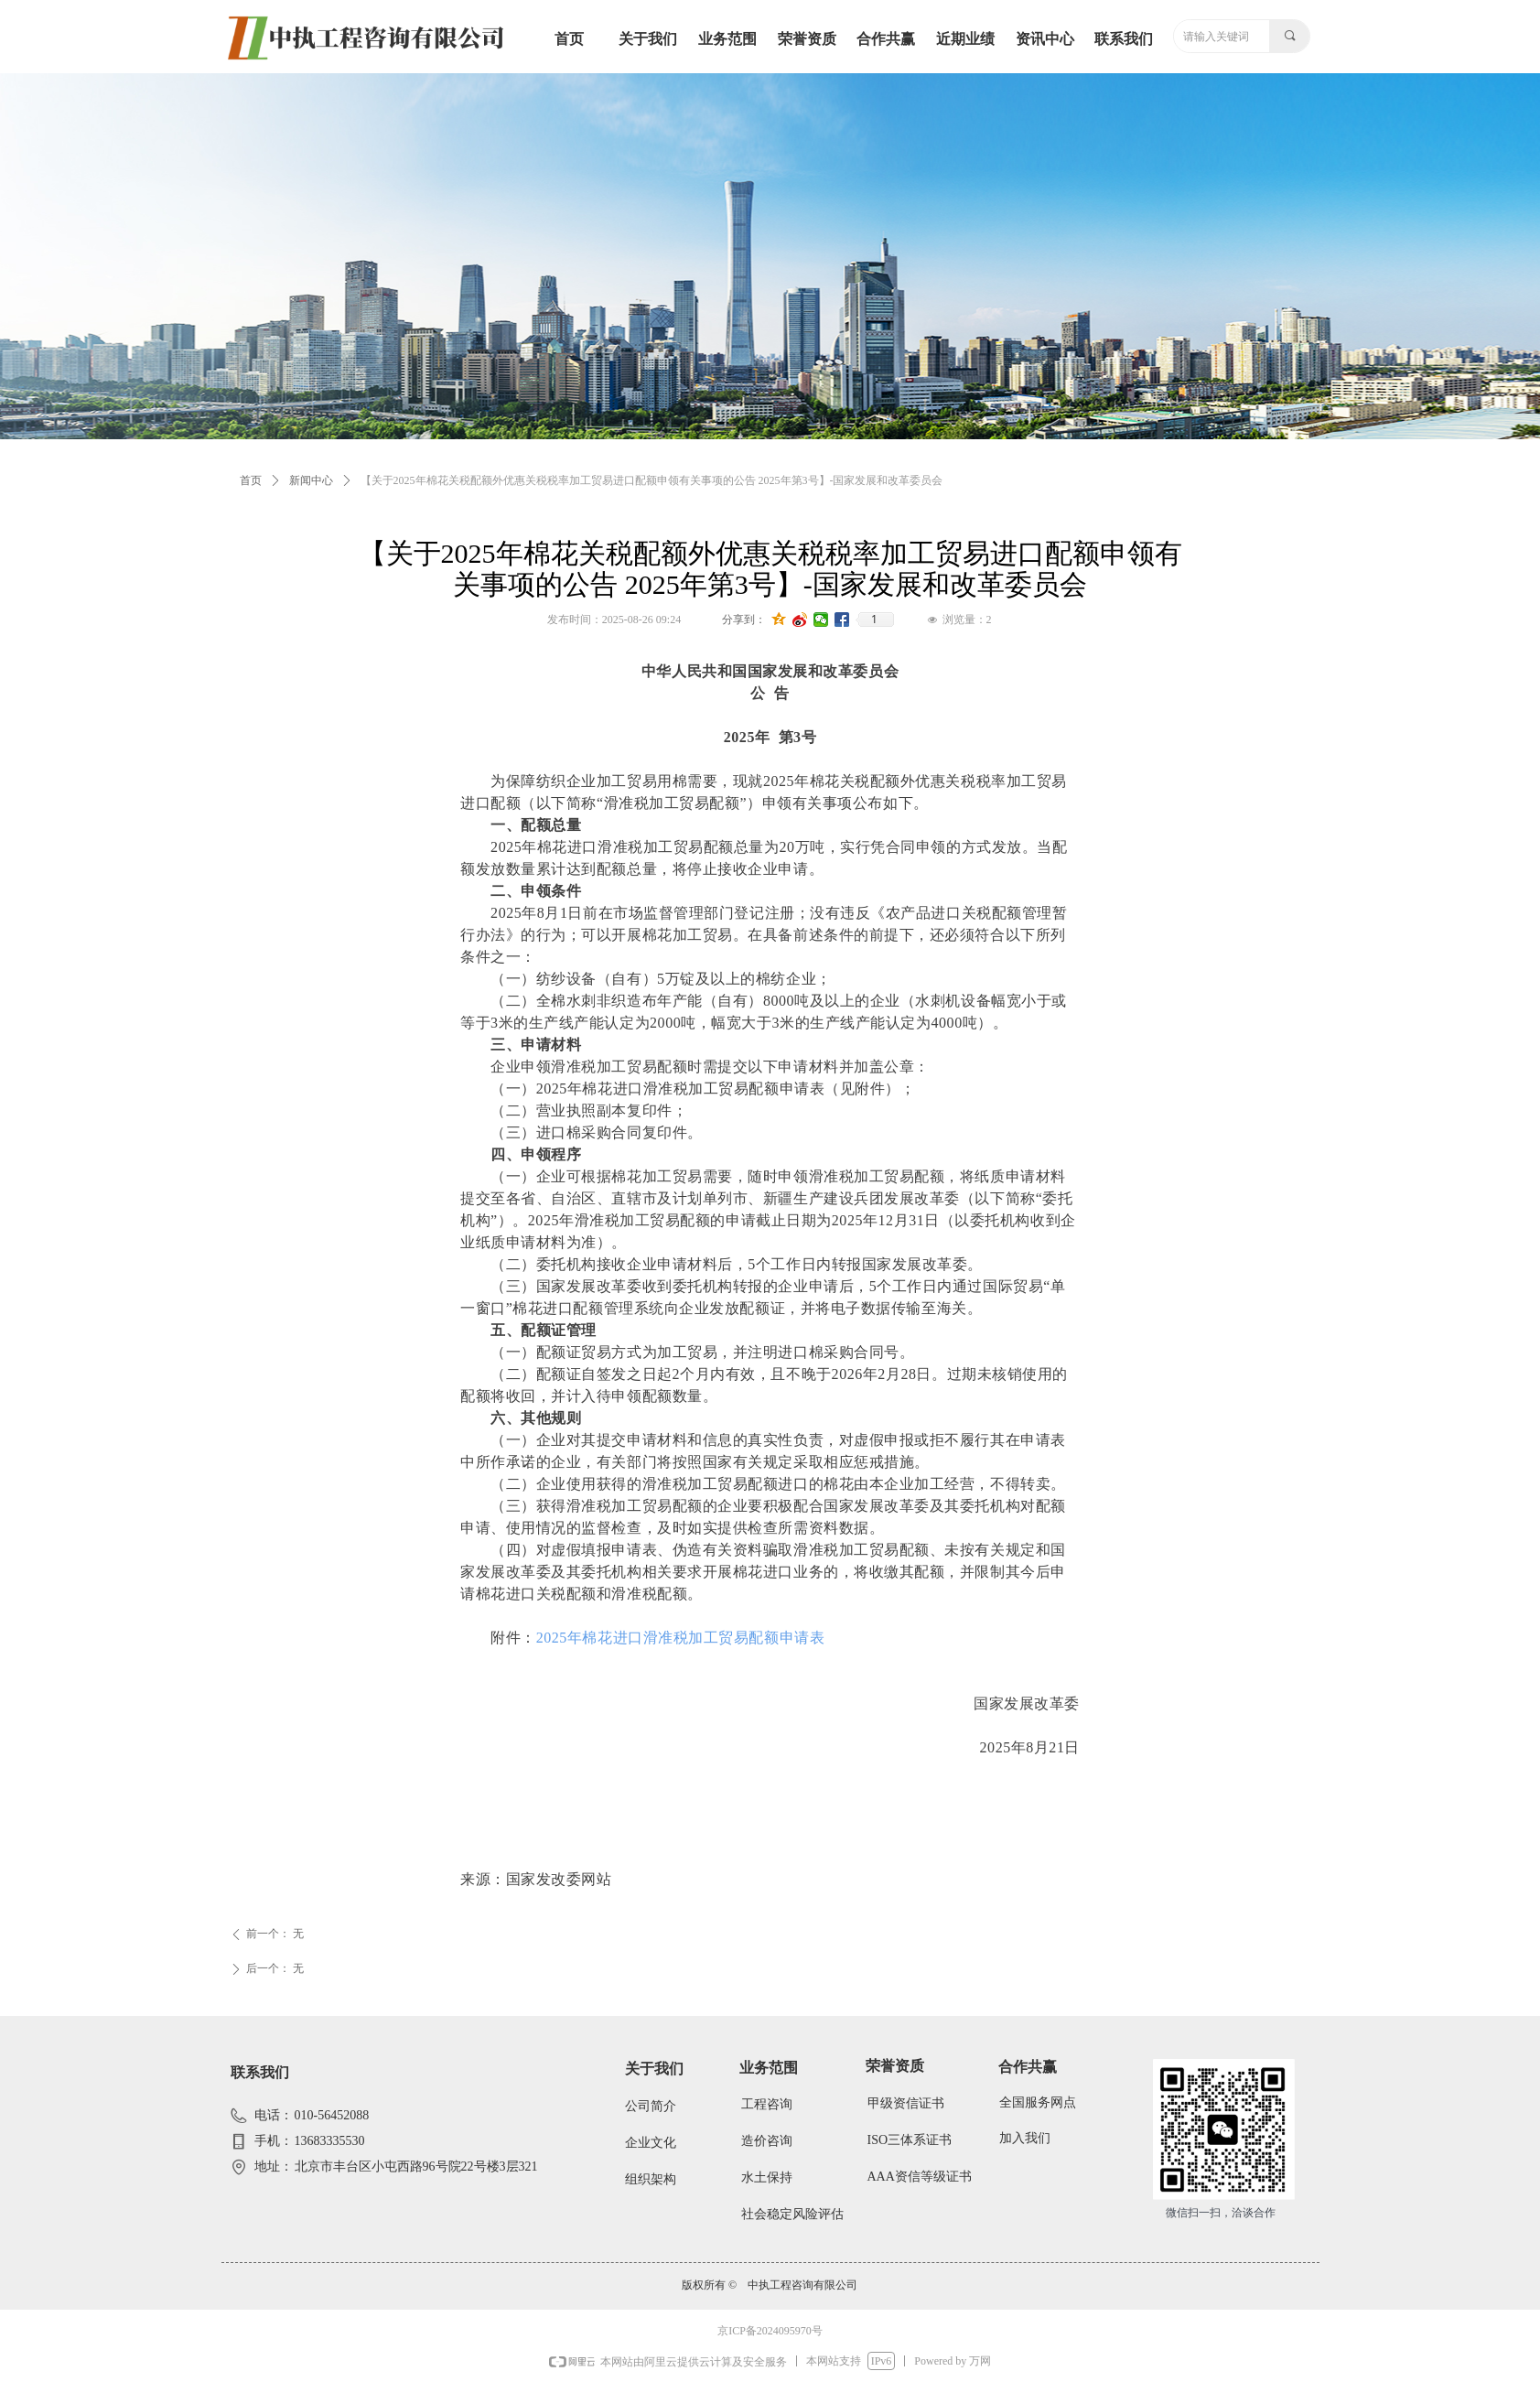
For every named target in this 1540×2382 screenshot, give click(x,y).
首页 (251, 480)
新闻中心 (311, 480)
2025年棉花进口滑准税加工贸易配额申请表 (680, 1637)
